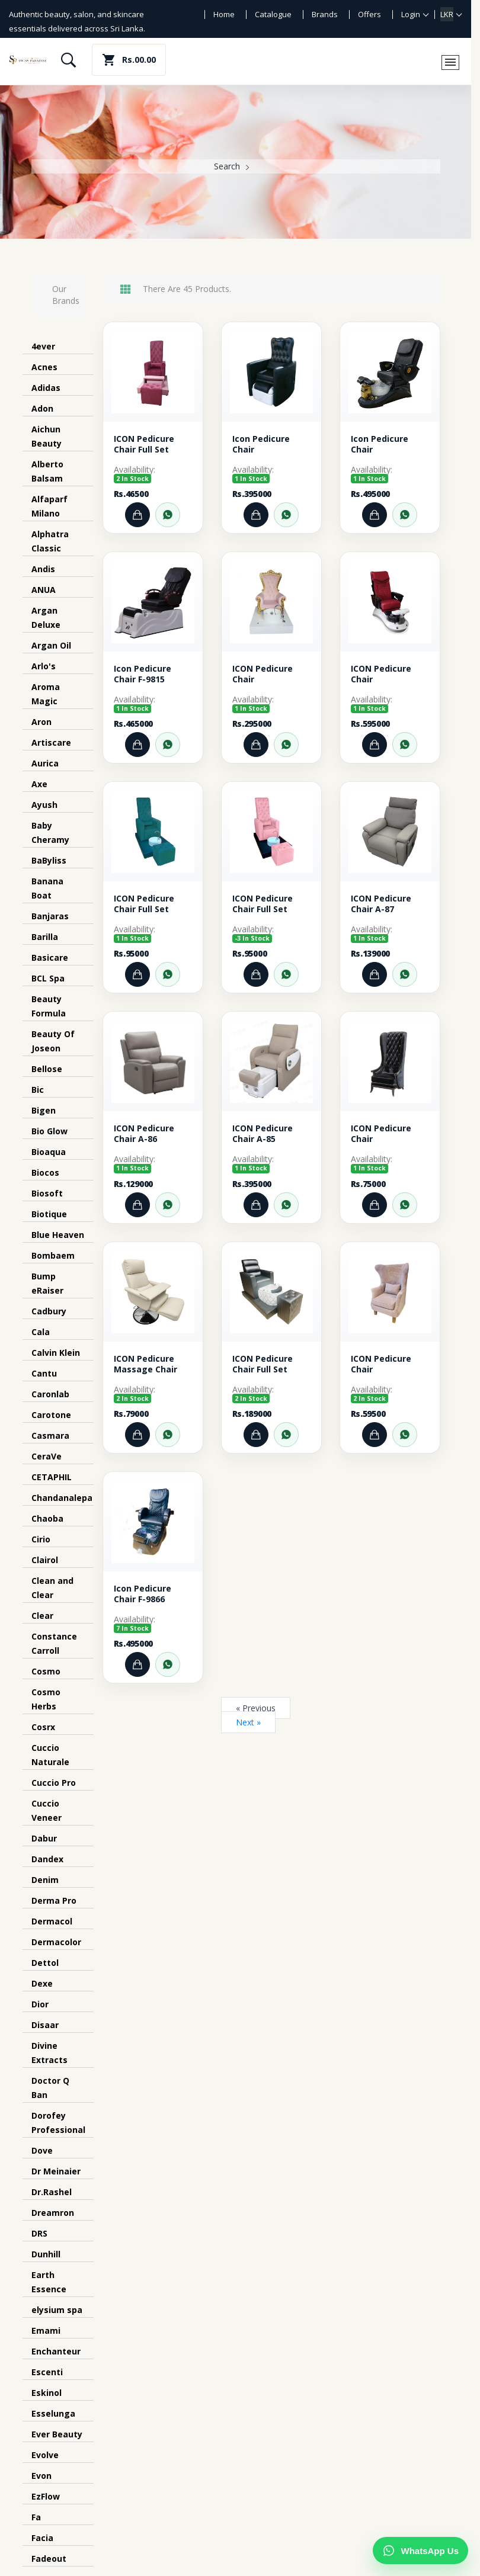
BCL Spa (48, 978)
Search (227, 166)
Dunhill (45, 2254)
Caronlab (50, 1394)
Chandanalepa (61, 1497)
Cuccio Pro (53, 1782)
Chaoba (47, 1518)
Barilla (44, 936)
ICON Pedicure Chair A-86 (144, 1133)
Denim (45, 1879)
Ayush (44, 804)
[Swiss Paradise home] (28, 59)
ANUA (43, 589)
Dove (42, 2150)
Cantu (44, 1373)
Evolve (45, 2454)
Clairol (44, 1560)
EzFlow (45, 2496)
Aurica (45, 763)
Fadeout (48, 2558)
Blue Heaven (57, 1234)
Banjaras (50, 916)
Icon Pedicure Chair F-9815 (142, 674)
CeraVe (46, 1456)
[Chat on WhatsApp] (421, 2550)
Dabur (44, 1838)
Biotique (49, 1214)
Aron (41, 721)
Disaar (45, 2024)
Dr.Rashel (51, 2192)
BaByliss (48, 860)
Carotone (51, 1414)
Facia (42, 2537)
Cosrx (43, 1727)
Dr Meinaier (56, 2171)
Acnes (44, 367)
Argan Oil (51, 645)
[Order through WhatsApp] (167, 514)
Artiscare (51, 742)
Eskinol (46, 2392)
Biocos (45, 1172)
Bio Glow (49, 1131)
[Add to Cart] (137, 514)
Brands (325, 14)
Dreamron (52, 2212)
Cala (40, 1331)
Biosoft (47, 1193)
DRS (39, 2233)
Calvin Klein (55, 1352)
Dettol (45, 1962)
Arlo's (43, 666)
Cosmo (45, 1671)
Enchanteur (56, 2351)
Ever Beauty (56, 2434)
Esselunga (53, 2413)
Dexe (42, 1983)
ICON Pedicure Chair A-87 (381, 904)
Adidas (45, 387)
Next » (248, 1722)
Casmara (50, 1435)
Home (224, 14)
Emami (45, 2330)
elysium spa (56, 2309)
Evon (41, 2475)
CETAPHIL (51, 1477)
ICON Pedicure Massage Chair (145, 1364)
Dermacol (51, 1921)
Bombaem (53, 1255)
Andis (43, 569)
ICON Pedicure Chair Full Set (144, 444)
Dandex (47, 1859)
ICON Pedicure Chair (262, 674)
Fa (36, 2517)
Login (410, 14)
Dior (40, 2004)
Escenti (47, 2372)
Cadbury (48, 1311)
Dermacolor (56, 1942)
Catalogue (273, 14)
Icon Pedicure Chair (261, 444)
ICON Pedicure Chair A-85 (262, 1133)
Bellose (46, 1068)
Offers (369, 14)
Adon (42, 408)
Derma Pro (53, 1900)
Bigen (43, 1110)
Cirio (40, 1539)
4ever (43, 346)
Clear (42, 1615)
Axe (39, 784)
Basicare (49, 957)
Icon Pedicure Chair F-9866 (142, 1594)
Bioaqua (48, 1151)
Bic (37, 1089)
